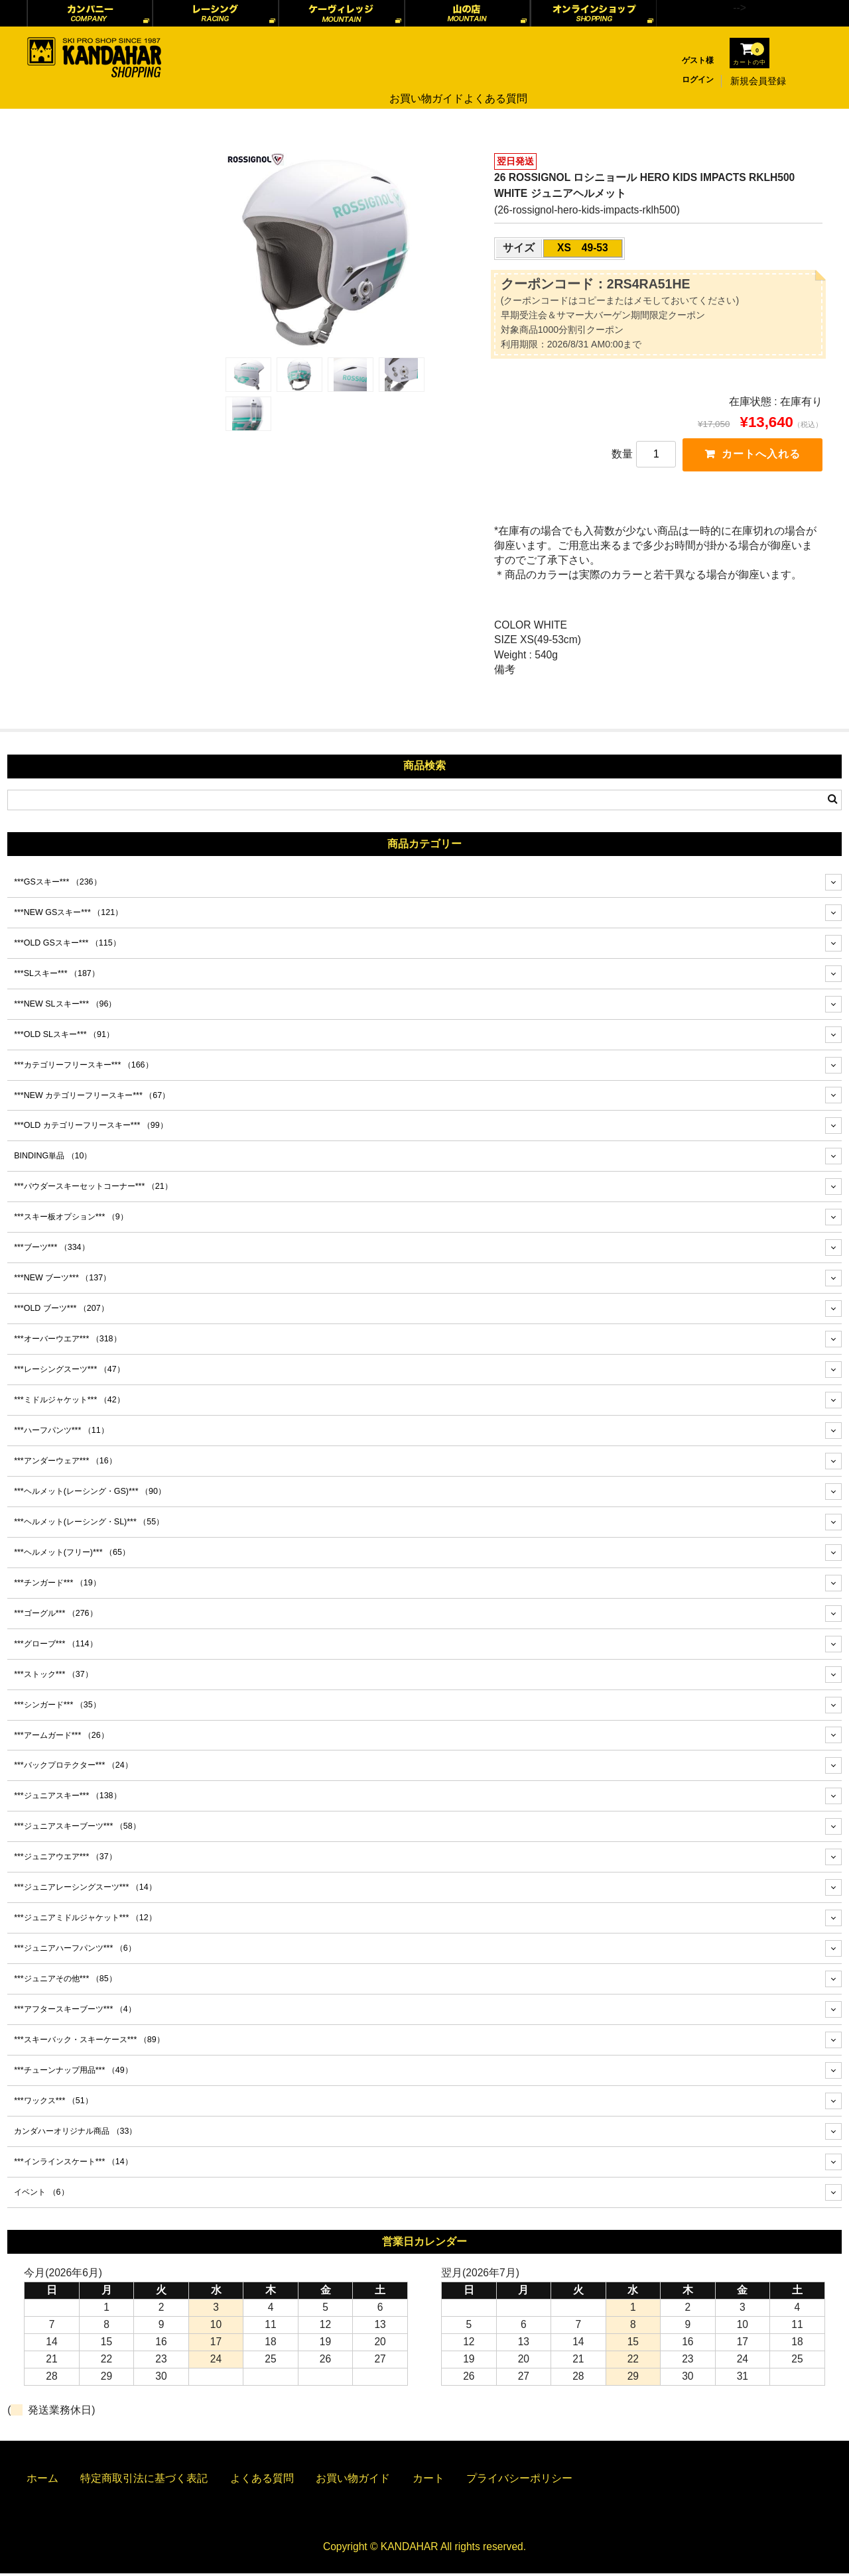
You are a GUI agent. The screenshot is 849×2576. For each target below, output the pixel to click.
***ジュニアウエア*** (65, 1859)
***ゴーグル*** (55, 1616)
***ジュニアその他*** (65, 1981)
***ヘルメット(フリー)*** (72, 1555)
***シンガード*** (57, 1706)
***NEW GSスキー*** (68, 915)
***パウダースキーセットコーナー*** (93, 1189)
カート (428, 2480)
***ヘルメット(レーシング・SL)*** (89, 1524)
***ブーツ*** (51, 1250)
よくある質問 (496, 81)
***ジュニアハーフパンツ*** (75, 1950)
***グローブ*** (55, 1646)
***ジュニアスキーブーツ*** (77, 1828)
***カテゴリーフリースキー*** (83, 1067)
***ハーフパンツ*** (61, 1433)
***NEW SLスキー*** (65, 1006)
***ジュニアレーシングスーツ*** (85, 1889)
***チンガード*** (57, 1585)
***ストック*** (53, 1676)
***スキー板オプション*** (71, 1219)
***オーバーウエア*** (67, 1341)
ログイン (698, 79)
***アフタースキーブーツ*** (75, 2011)
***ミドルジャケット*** (69, 1402)
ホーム (42, 2480)
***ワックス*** (53, 2103)
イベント (41, 2194)
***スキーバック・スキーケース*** (89, 2042)
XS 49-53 (582, 247)
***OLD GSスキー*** (67, 945)
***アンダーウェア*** (65, 1463)
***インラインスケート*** (73, 2164)
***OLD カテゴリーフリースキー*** (91, 1128)
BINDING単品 (53, 1158)
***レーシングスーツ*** (69, 1372)
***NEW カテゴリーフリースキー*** (92, 1097)
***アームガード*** (61, 1737)
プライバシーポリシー (519, 2480)
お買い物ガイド (421, 81)
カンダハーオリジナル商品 (75, 2133)
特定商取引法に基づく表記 (144, 2480)
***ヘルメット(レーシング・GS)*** (90, 1494)
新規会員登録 (758, 81)
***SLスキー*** (56, 976)
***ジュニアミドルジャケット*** (85, 1920)
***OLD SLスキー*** (64, 1036)
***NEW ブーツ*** (62, 1280)
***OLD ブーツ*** (61, 1311)
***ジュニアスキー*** (67, 1798)
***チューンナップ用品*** (73, 2072)
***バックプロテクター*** (73, 1767)
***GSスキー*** (57, 884)
